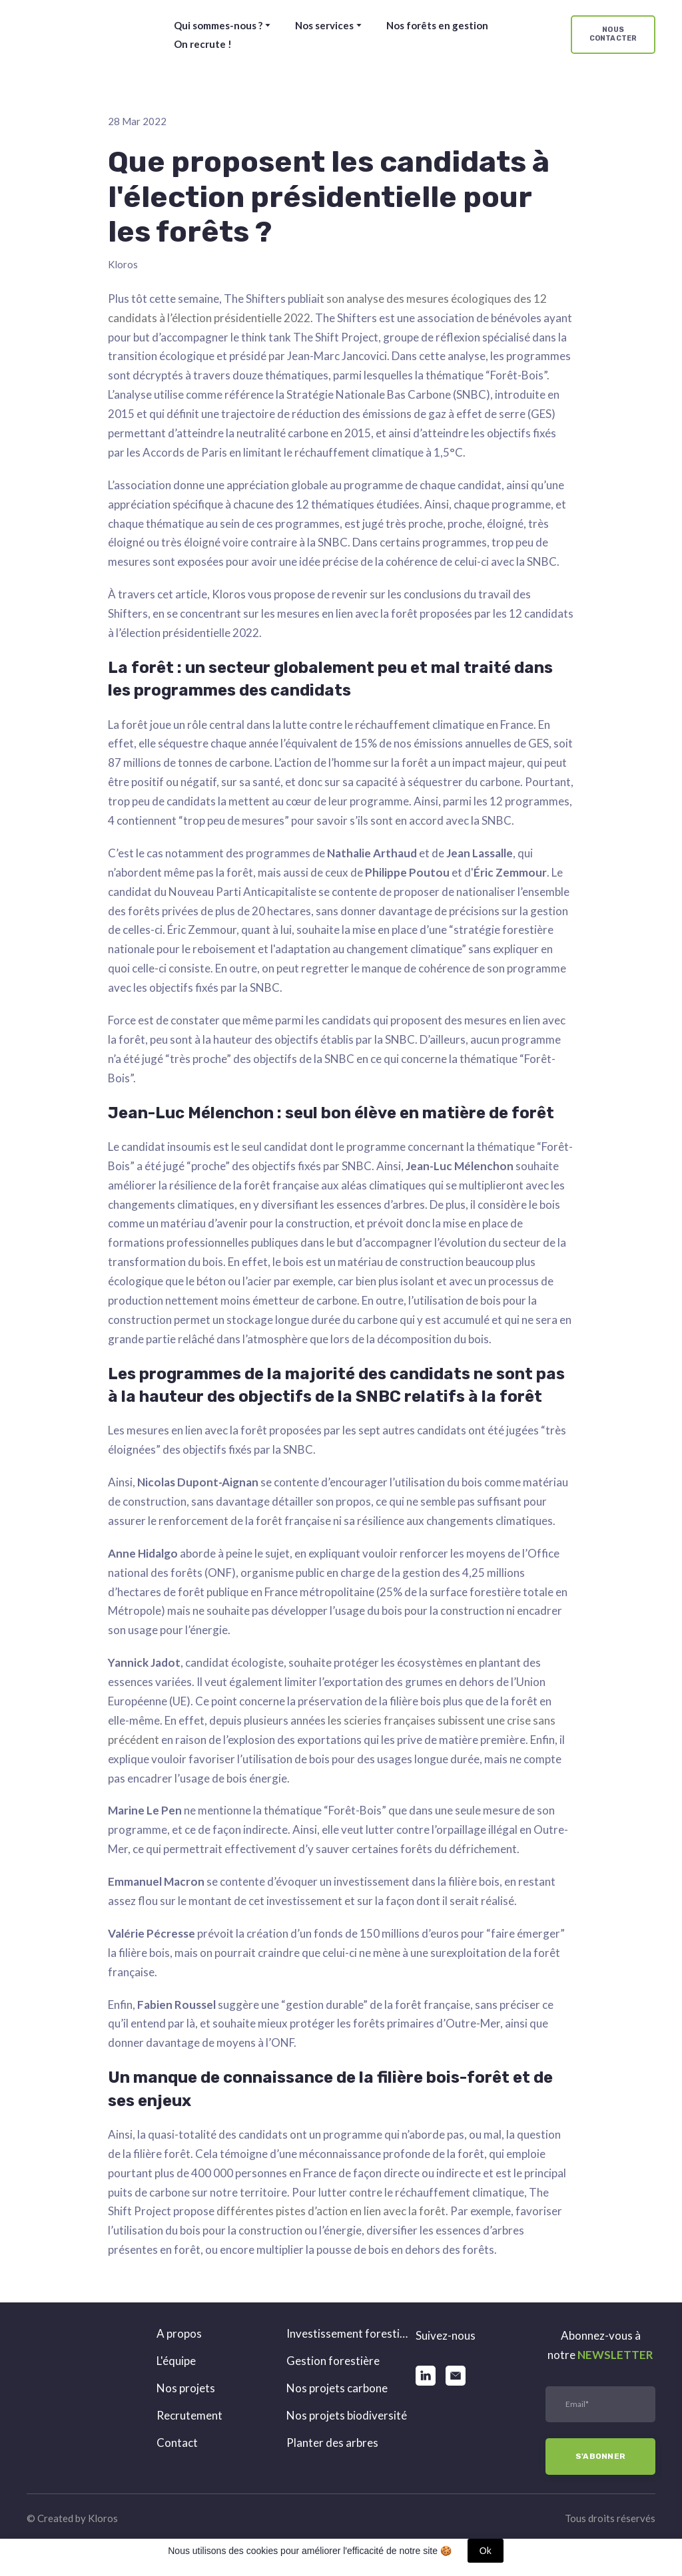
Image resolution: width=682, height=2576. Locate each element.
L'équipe (176, 2361)
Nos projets (186, 2388)
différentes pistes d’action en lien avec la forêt (331, 2211)
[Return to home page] (81, 34)
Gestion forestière (333, 2361)
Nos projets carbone (337, 2388)
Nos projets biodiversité (346, 2415)
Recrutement (189, 2415)
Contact (177, 2443)
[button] (613, 34)
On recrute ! (203, 44)
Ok (486, 2550)
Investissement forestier (348, 2333)
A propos (179, 2333)
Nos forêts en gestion (437, 25)
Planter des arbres (332, 2443)
